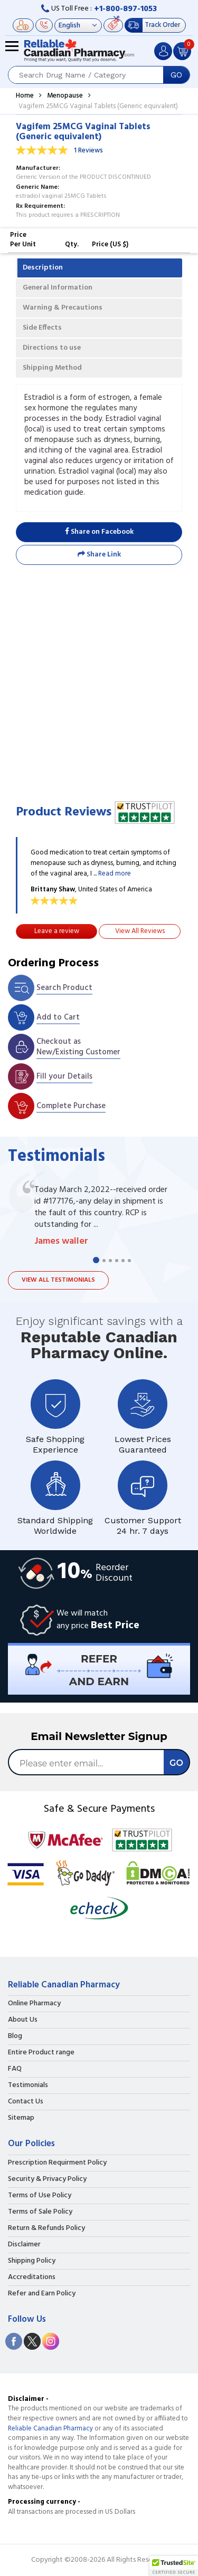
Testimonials (28, 2085)
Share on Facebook (99, 532)
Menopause (65, 95)
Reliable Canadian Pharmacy (50, 2428)
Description (43, 268)
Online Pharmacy (34, 2003)
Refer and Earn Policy (42, 2294)
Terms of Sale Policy (40, 2212)
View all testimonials (58, 1280)
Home (25, 95)
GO (176, 75)
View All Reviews (140, 931)
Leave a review (56, 931)
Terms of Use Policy (39, 2195)
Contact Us (25, 2102)
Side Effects (42, 328)
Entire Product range (41, 2053)
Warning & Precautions (62, 308)
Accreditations (31, 2277)
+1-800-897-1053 (125, 9)
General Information (57, 288)
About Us (22, 2020)
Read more (114, 873)
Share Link (99, 555)
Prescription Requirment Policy (57, 2163)
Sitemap (21, 2118)
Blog (15, 2036)
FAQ (15, 2069)
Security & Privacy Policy (47, 2179)
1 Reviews (88, 150)
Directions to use (52, 348)
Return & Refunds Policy (46, 2228)
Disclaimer (24, 2244)
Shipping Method (52, 368)
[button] (173, 2566)
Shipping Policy (31, 2261)
